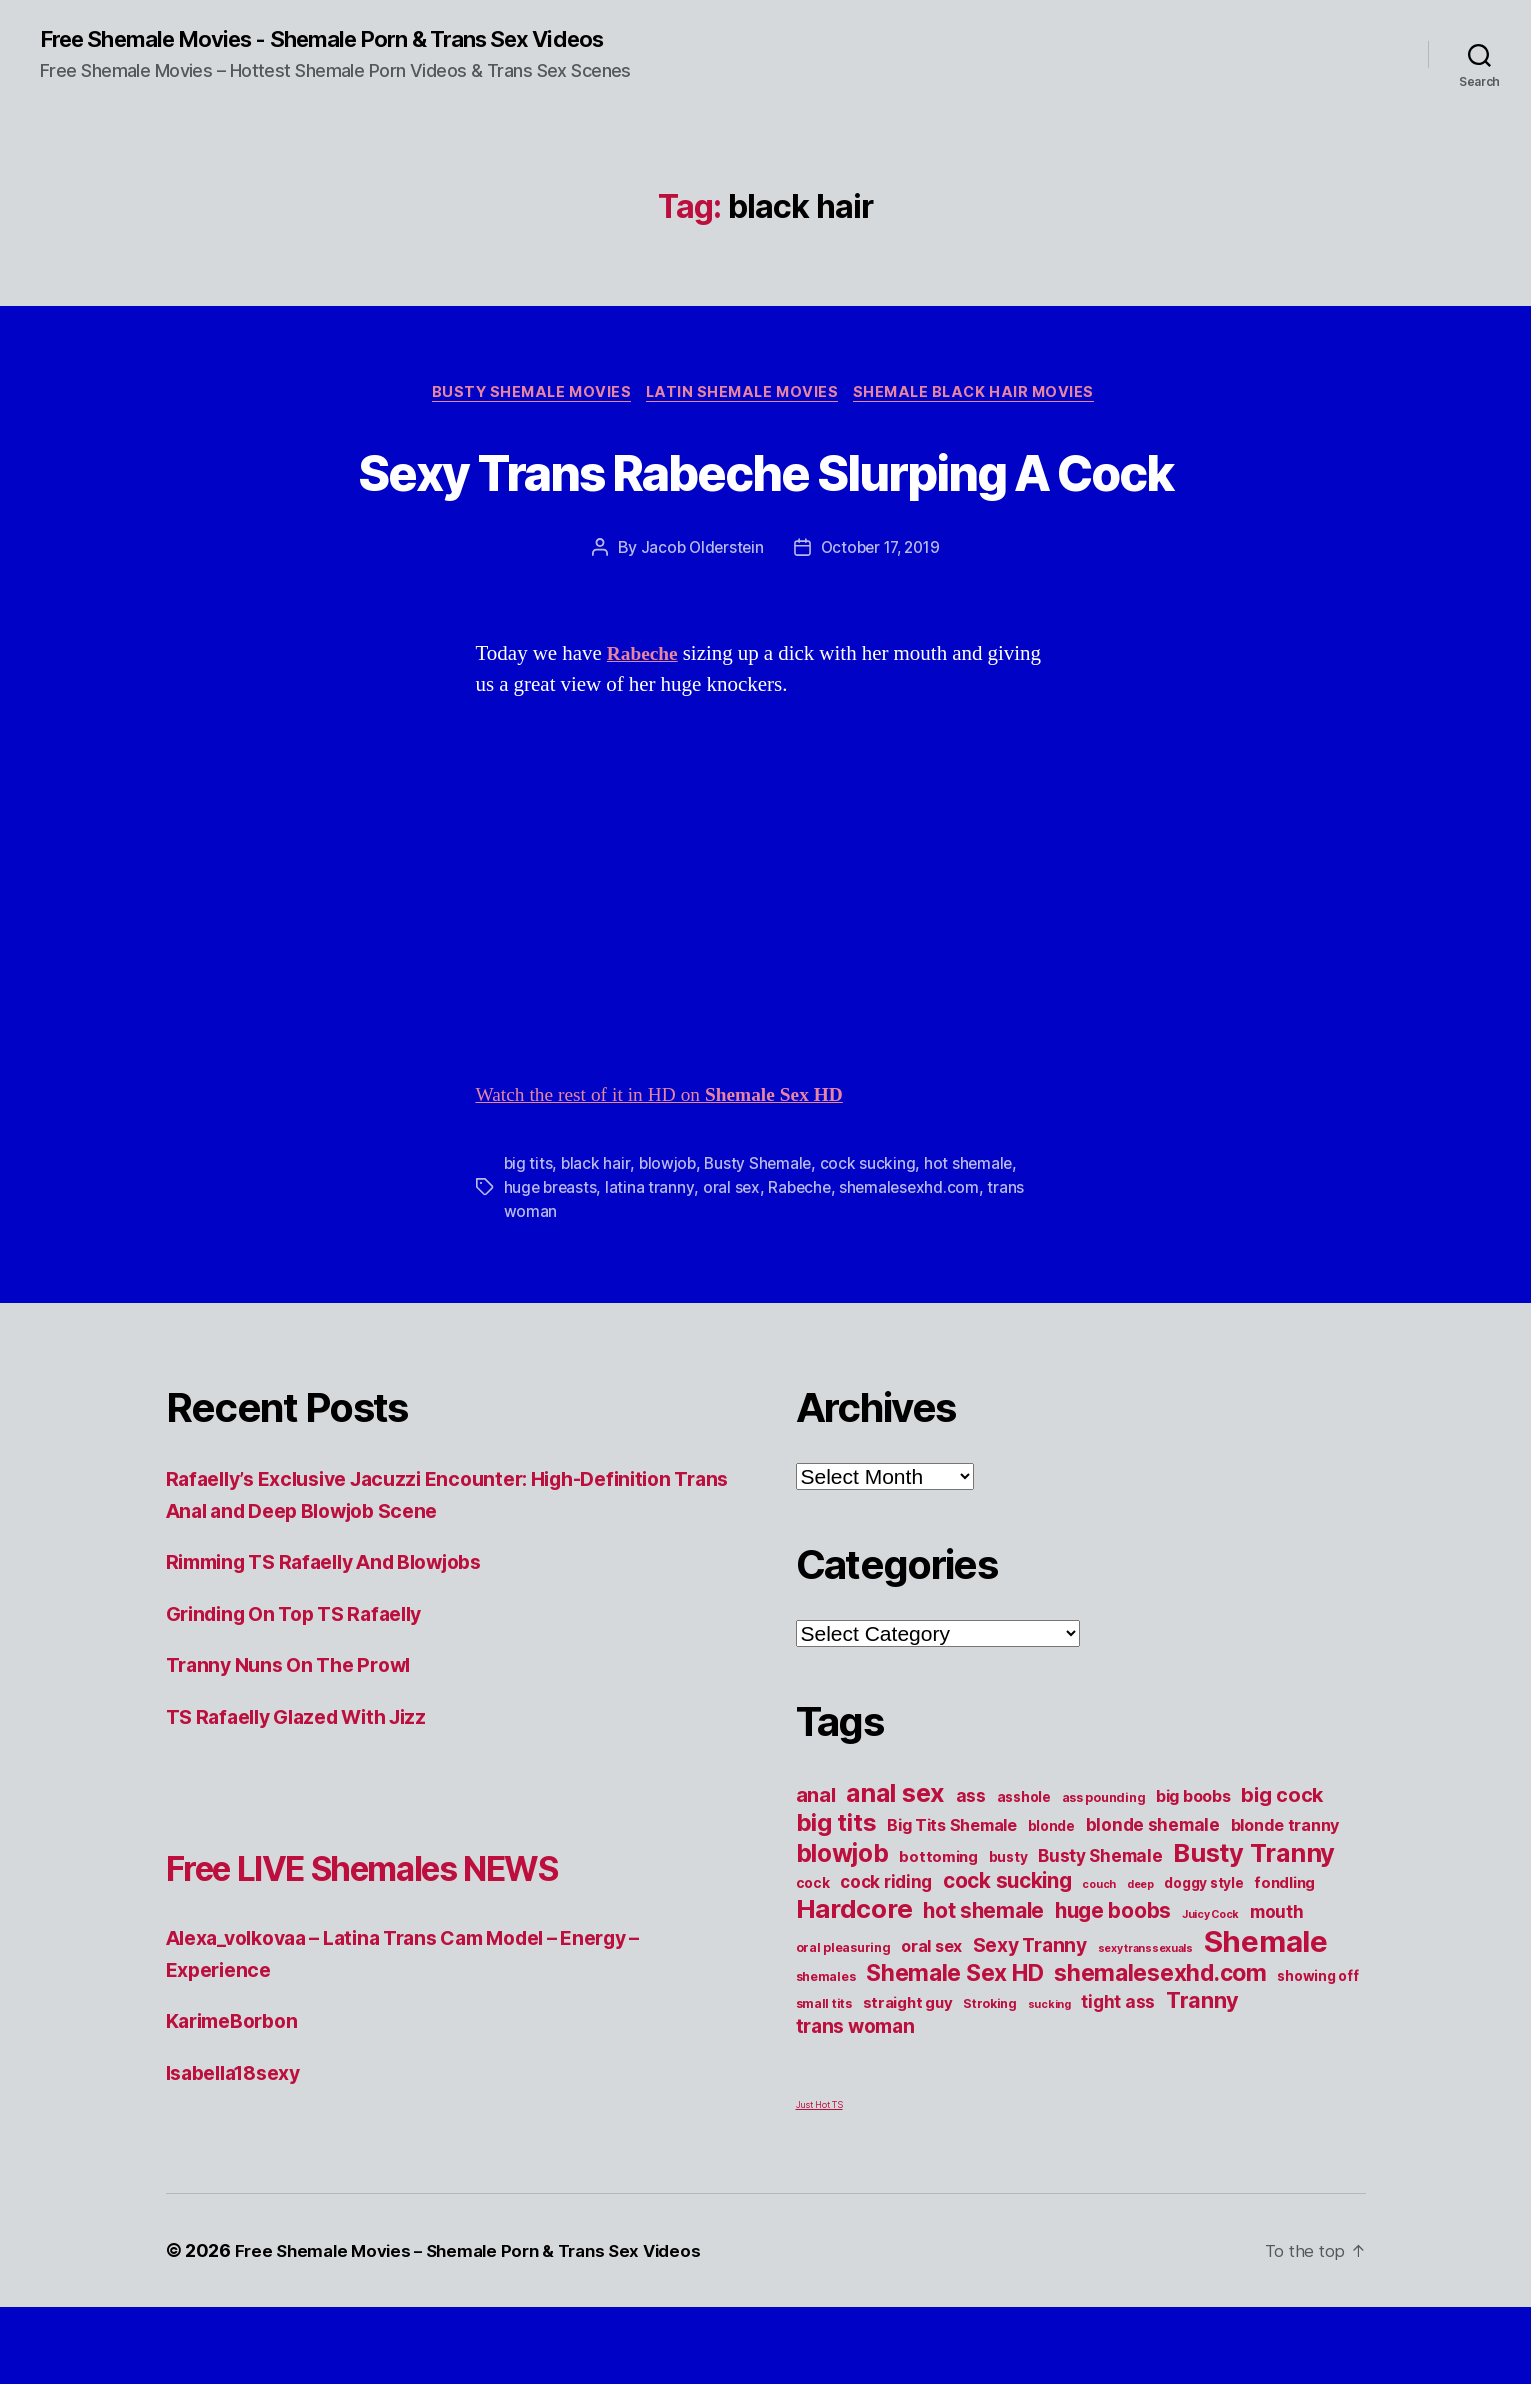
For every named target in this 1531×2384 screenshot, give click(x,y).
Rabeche (803, 1264)
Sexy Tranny (1030, 2022)
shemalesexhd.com (916, 1264)
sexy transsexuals (1145, 2025)
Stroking (990, 2080)
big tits (529, 1240)
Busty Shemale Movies (524, 396)
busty (1008, 1934)
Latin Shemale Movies (744, 396)
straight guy (908, 2080)
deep (1140, 1961)
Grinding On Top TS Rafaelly (306, 1690)
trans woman (855, 2103)
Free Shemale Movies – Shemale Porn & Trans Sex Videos (481, 2327)
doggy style (1203, 1960)
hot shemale (974, 1240)
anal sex (895, 1869)
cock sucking (873, 1240)
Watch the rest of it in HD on (673, 1171)
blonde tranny (1285, 1902)
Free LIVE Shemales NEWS (408, 1943)
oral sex (734, 1264)
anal (816, 1872)
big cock (1282, 1872)
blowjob (669, 1240)
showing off (1317, 2053)
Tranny (1202, 2077)
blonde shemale (1153, 1901)
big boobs (1193, 1873)
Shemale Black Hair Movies (986, 396)
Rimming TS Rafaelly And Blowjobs (340, 1638)
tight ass (1118, 2078)
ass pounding (1104, 1874)
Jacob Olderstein (697, 625)
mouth (1277, 1988)
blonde (1051, 1903)
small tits (824, 2080)
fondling (1284, 1960)
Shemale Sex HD (954, 2050)
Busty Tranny (1254, 1929)
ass (971, 1872)
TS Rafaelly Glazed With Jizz (308, 1793)
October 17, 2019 (882, 625)
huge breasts (552, 1264)
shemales (826, 2053)
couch (1099, 1961)
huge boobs (1113, 1987)
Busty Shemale (762, 1240)
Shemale (1266, 2018)
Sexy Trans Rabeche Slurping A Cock (765, 509)
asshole (1024, 1874)
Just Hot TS (819, 2181)
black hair (596, 1240)
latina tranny (652, 1264)
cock (813, 1960)
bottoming (938, 1934)
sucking (1049, 2081)
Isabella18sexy (240, 2149)
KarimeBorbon (238, 2097)
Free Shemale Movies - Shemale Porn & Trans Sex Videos (350, 40)
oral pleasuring (843, 2024)
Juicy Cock (1210, 1991)
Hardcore (854, 1985)
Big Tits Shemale (952, 1902)
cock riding (886, 1958)
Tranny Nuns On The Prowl (298, 1741)
